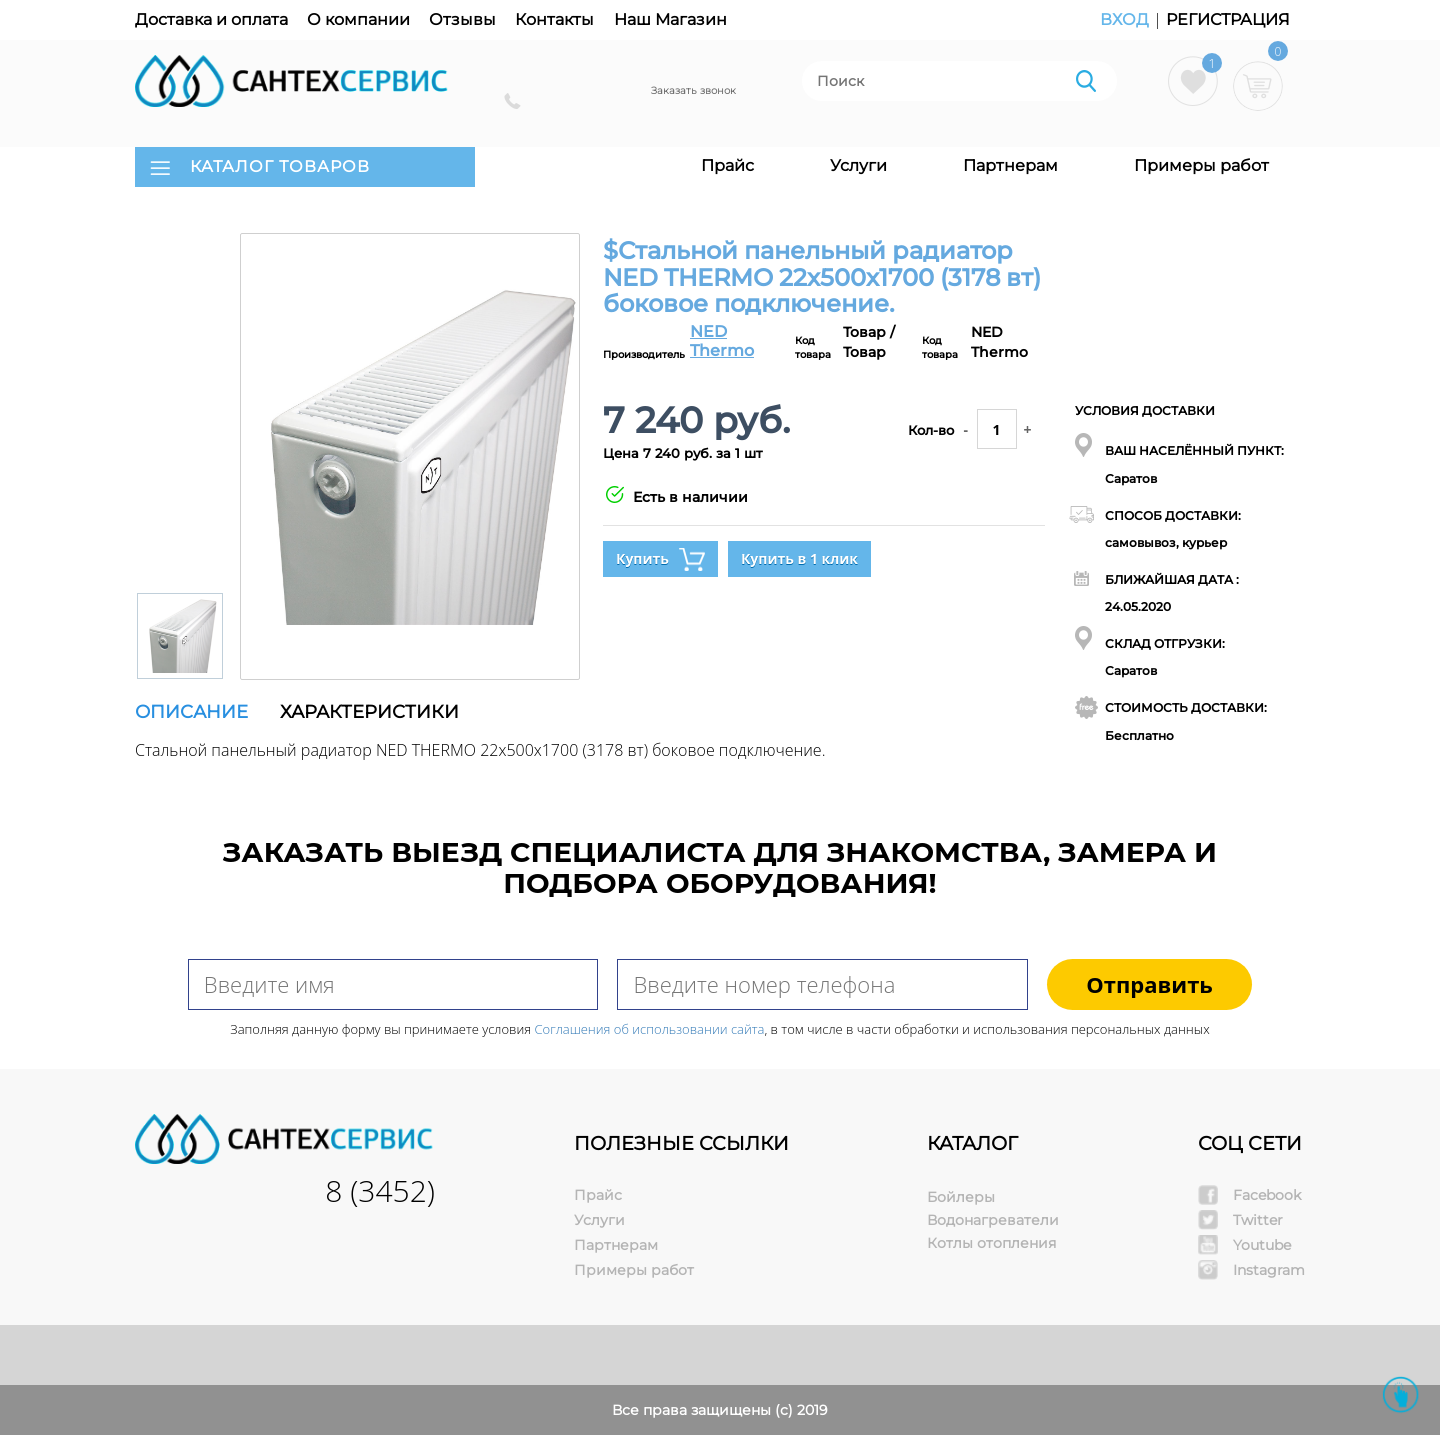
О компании (358, 19)
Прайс (727, 165)
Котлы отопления (991, 1243)
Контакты (554, 19)
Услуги (858, 165)
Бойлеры (961, 1197)
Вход (1126, 19)
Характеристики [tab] (369, 712)
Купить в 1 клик (799, 558)
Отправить (1149, 984)
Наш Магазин (670, 19)
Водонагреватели (993, 1220)
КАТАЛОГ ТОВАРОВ (280, 166)
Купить (660, 559)
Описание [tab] (191, 712)
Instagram (1269, 1270)
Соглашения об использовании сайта (650, 1029)
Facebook (1267, 1195)
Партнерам (1010, 165)
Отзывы (462, 19)
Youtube (1262, 1245)
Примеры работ (1201, 165)
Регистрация (1228, 19)
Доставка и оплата (211, 19)
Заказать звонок (693, 90)
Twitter (1258, 1220)
